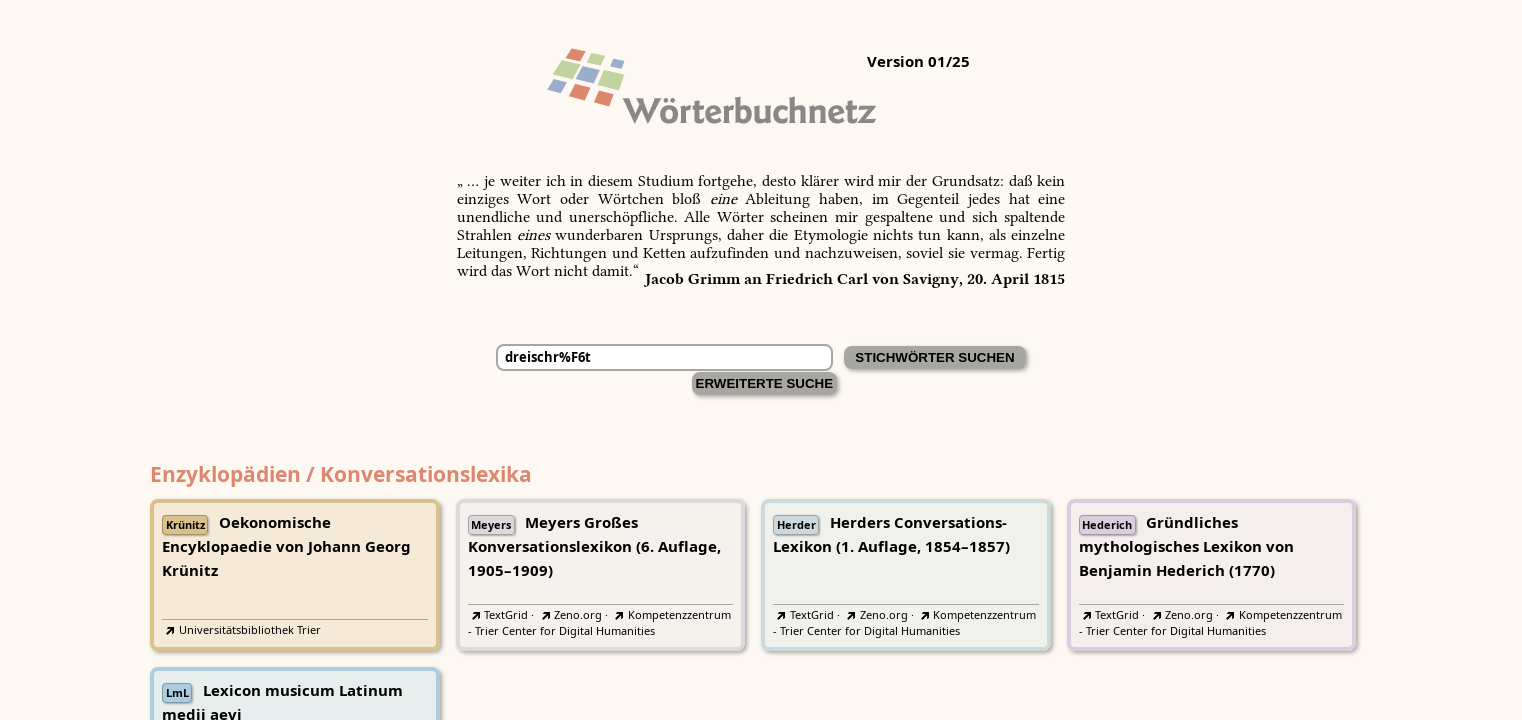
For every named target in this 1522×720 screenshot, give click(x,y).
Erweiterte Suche (765, 383)
